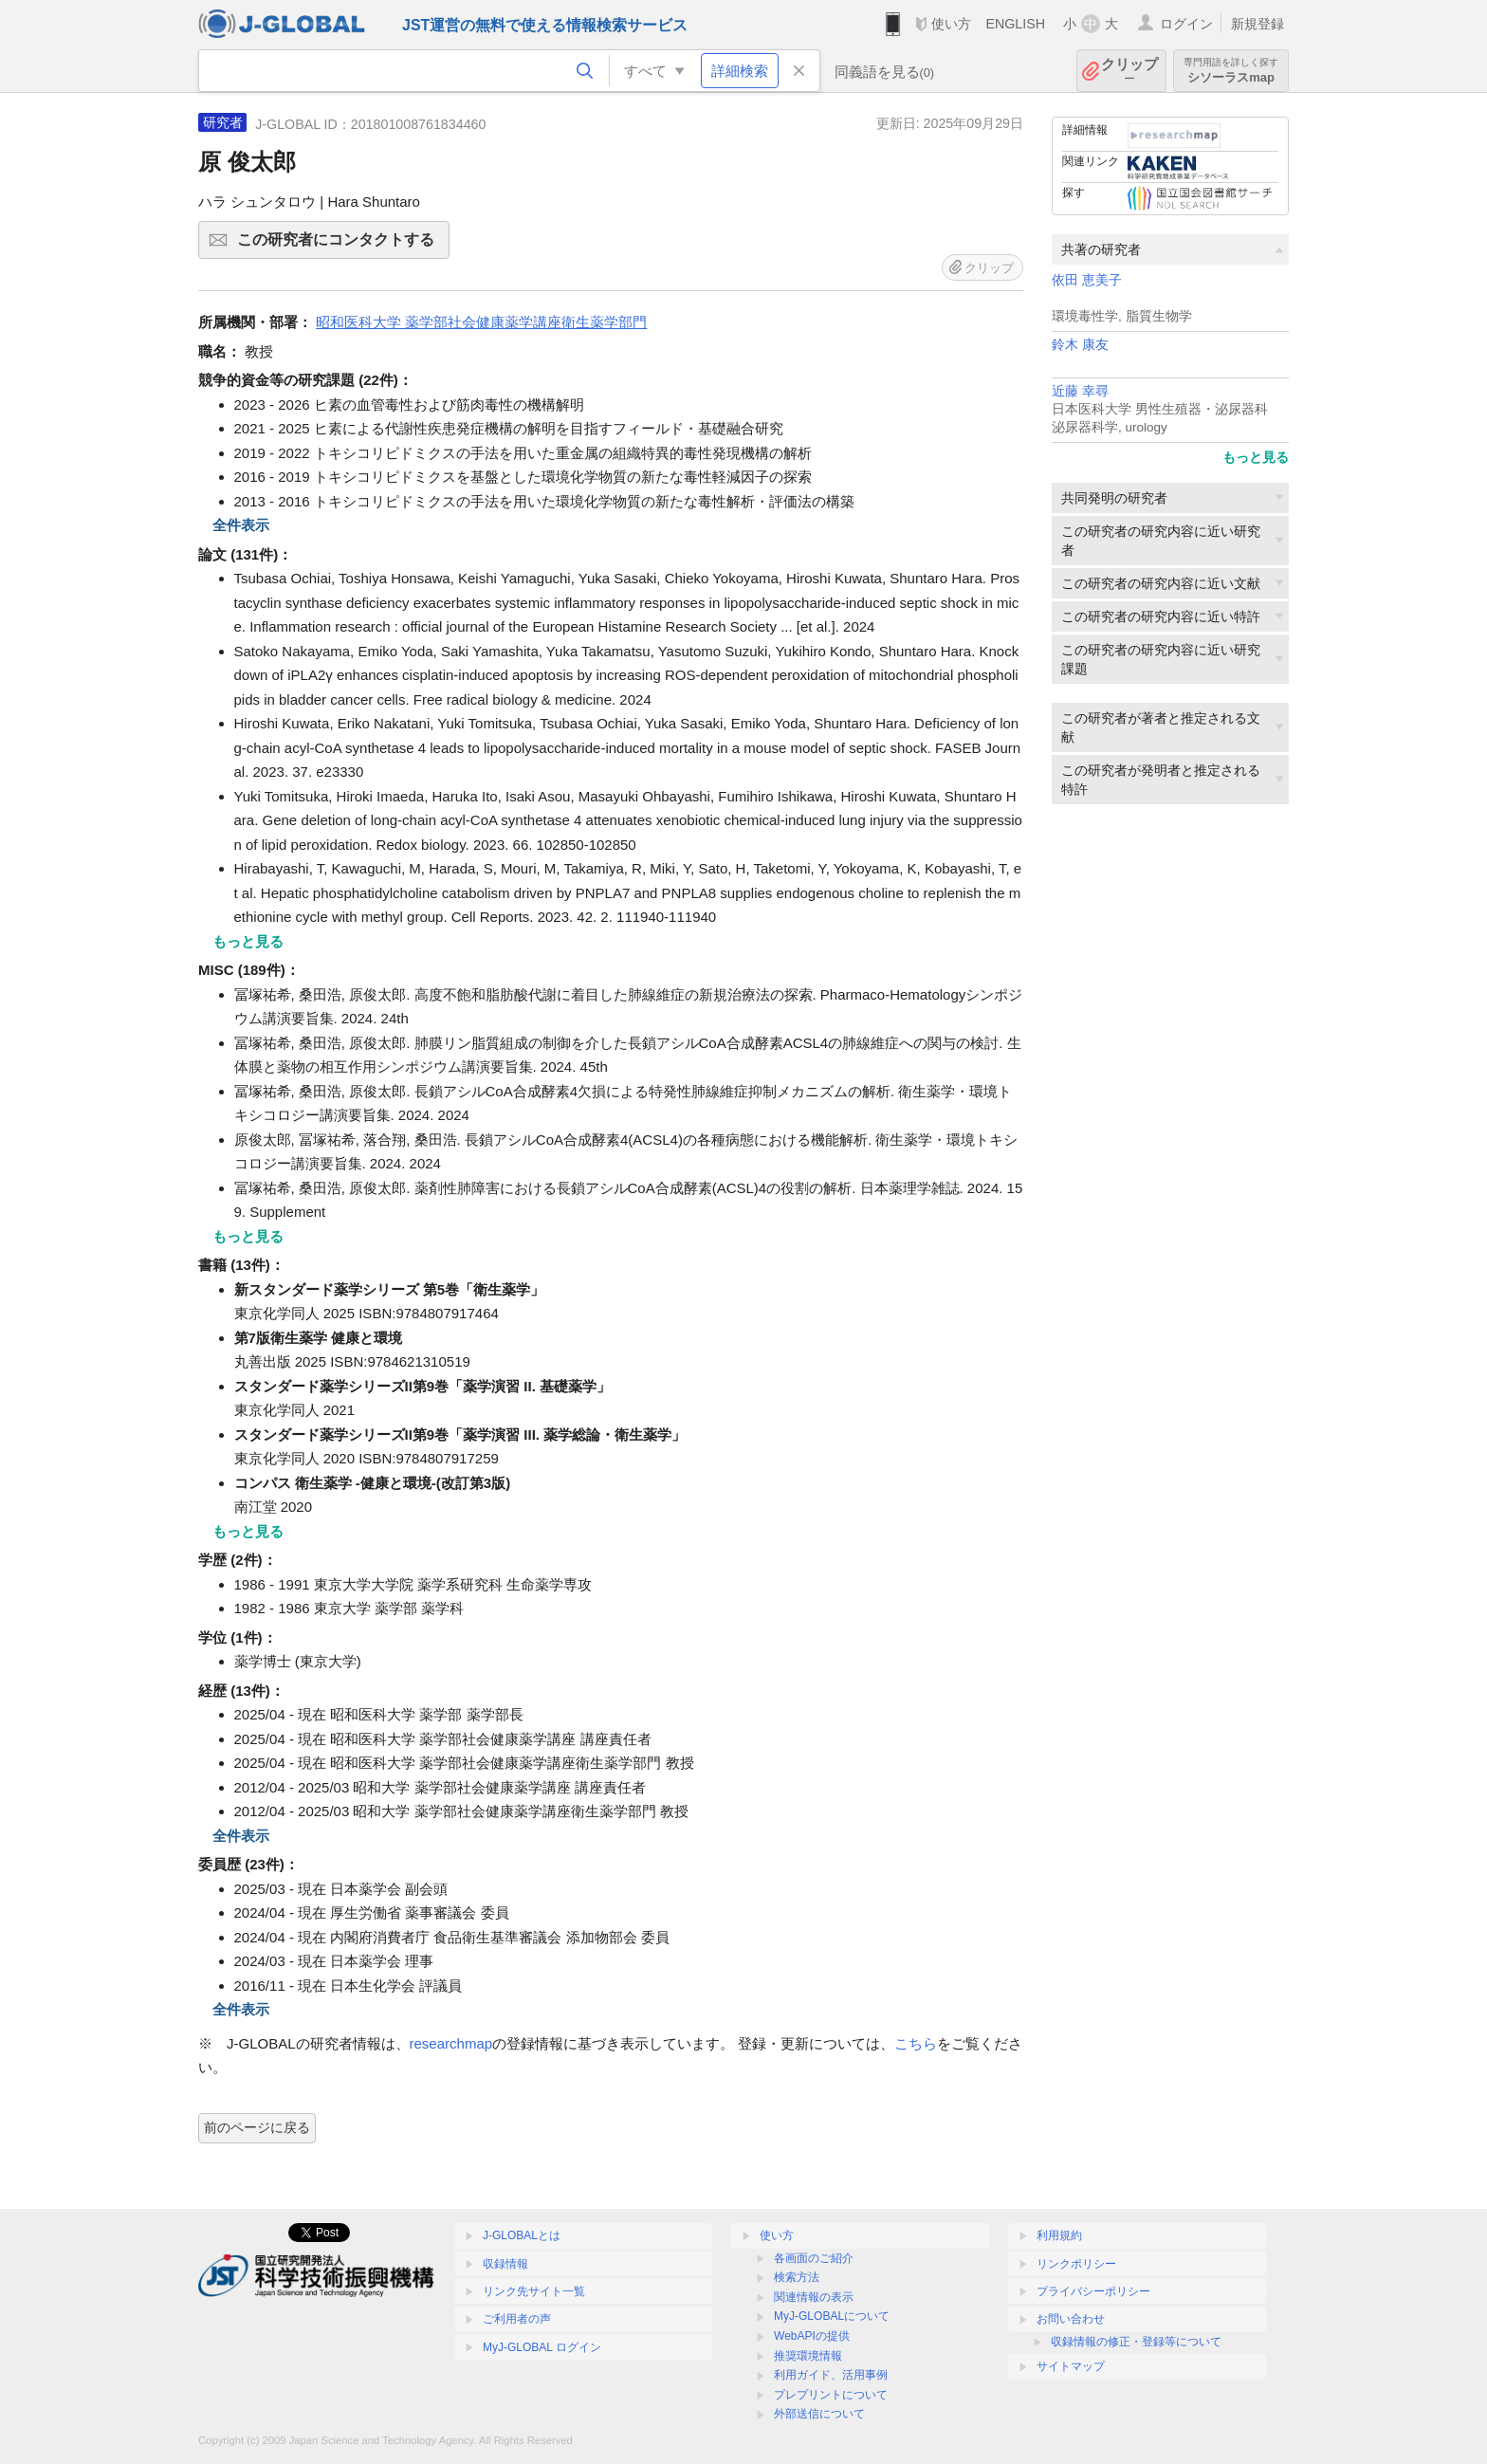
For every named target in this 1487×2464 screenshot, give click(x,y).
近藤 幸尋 (1080, 391)
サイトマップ (1071, 2366)
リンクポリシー (1076, 2264)
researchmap (451, 2043)
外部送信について (819, 2413)
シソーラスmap (1231, 70)
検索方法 (796, 2277)
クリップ (1129, 70)
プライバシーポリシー (1093, 2291)
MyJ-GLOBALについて (832, 2316)
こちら (915, 2043)
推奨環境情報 (808, 2356)
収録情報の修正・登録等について (1136, 2341)
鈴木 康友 (1080, 345)
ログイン (1186, 23)
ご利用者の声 (517, 2319)
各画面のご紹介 (814, 2258)
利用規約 (1059, 2235)
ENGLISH (1015, 23)
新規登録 (1257, 23)
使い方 (951, 23)
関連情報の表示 (814, 2297)
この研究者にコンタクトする (340, 245)
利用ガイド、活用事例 (831, 2374)
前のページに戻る (257, 2127)
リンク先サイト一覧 (534, 2291)
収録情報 (505, 2264)
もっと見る (1255, 457)
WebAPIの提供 (812, 2336)
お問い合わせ (1071, 2319)
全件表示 (240, 525)
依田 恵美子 (1087, 280)
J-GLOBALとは (521, 2235)
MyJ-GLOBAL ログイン (542, 2347)
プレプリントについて (831, 2394)
